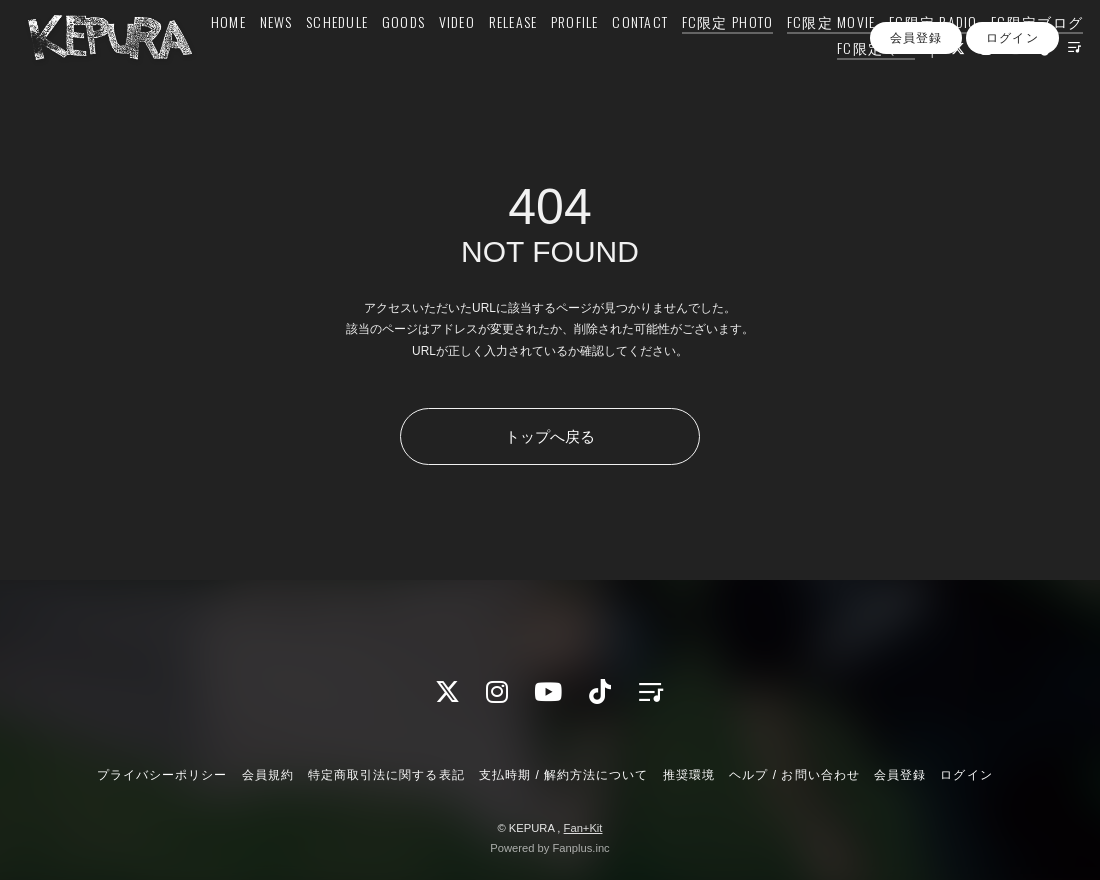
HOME (308, 56)
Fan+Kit (583, 828)
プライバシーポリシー (162, 775)
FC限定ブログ (752, 82)
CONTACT (720, 56)
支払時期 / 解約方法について (564, 775)
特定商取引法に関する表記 (386, 775)
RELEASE (592, 56)
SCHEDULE (417, 56)
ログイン (1012, 119)
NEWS (355, 56)
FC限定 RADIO (1013, 56)
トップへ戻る (550, 436)
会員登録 (916, 119)
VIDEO (536, 56)
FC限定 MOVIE (911, 56)
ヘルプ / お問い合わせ (794, 775)
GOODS (482, 56)
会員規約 (268, 775)
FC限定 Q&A (850, 82)
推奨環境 (689, 775)
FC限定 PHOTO (807, 56)
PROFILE (655, 56)
